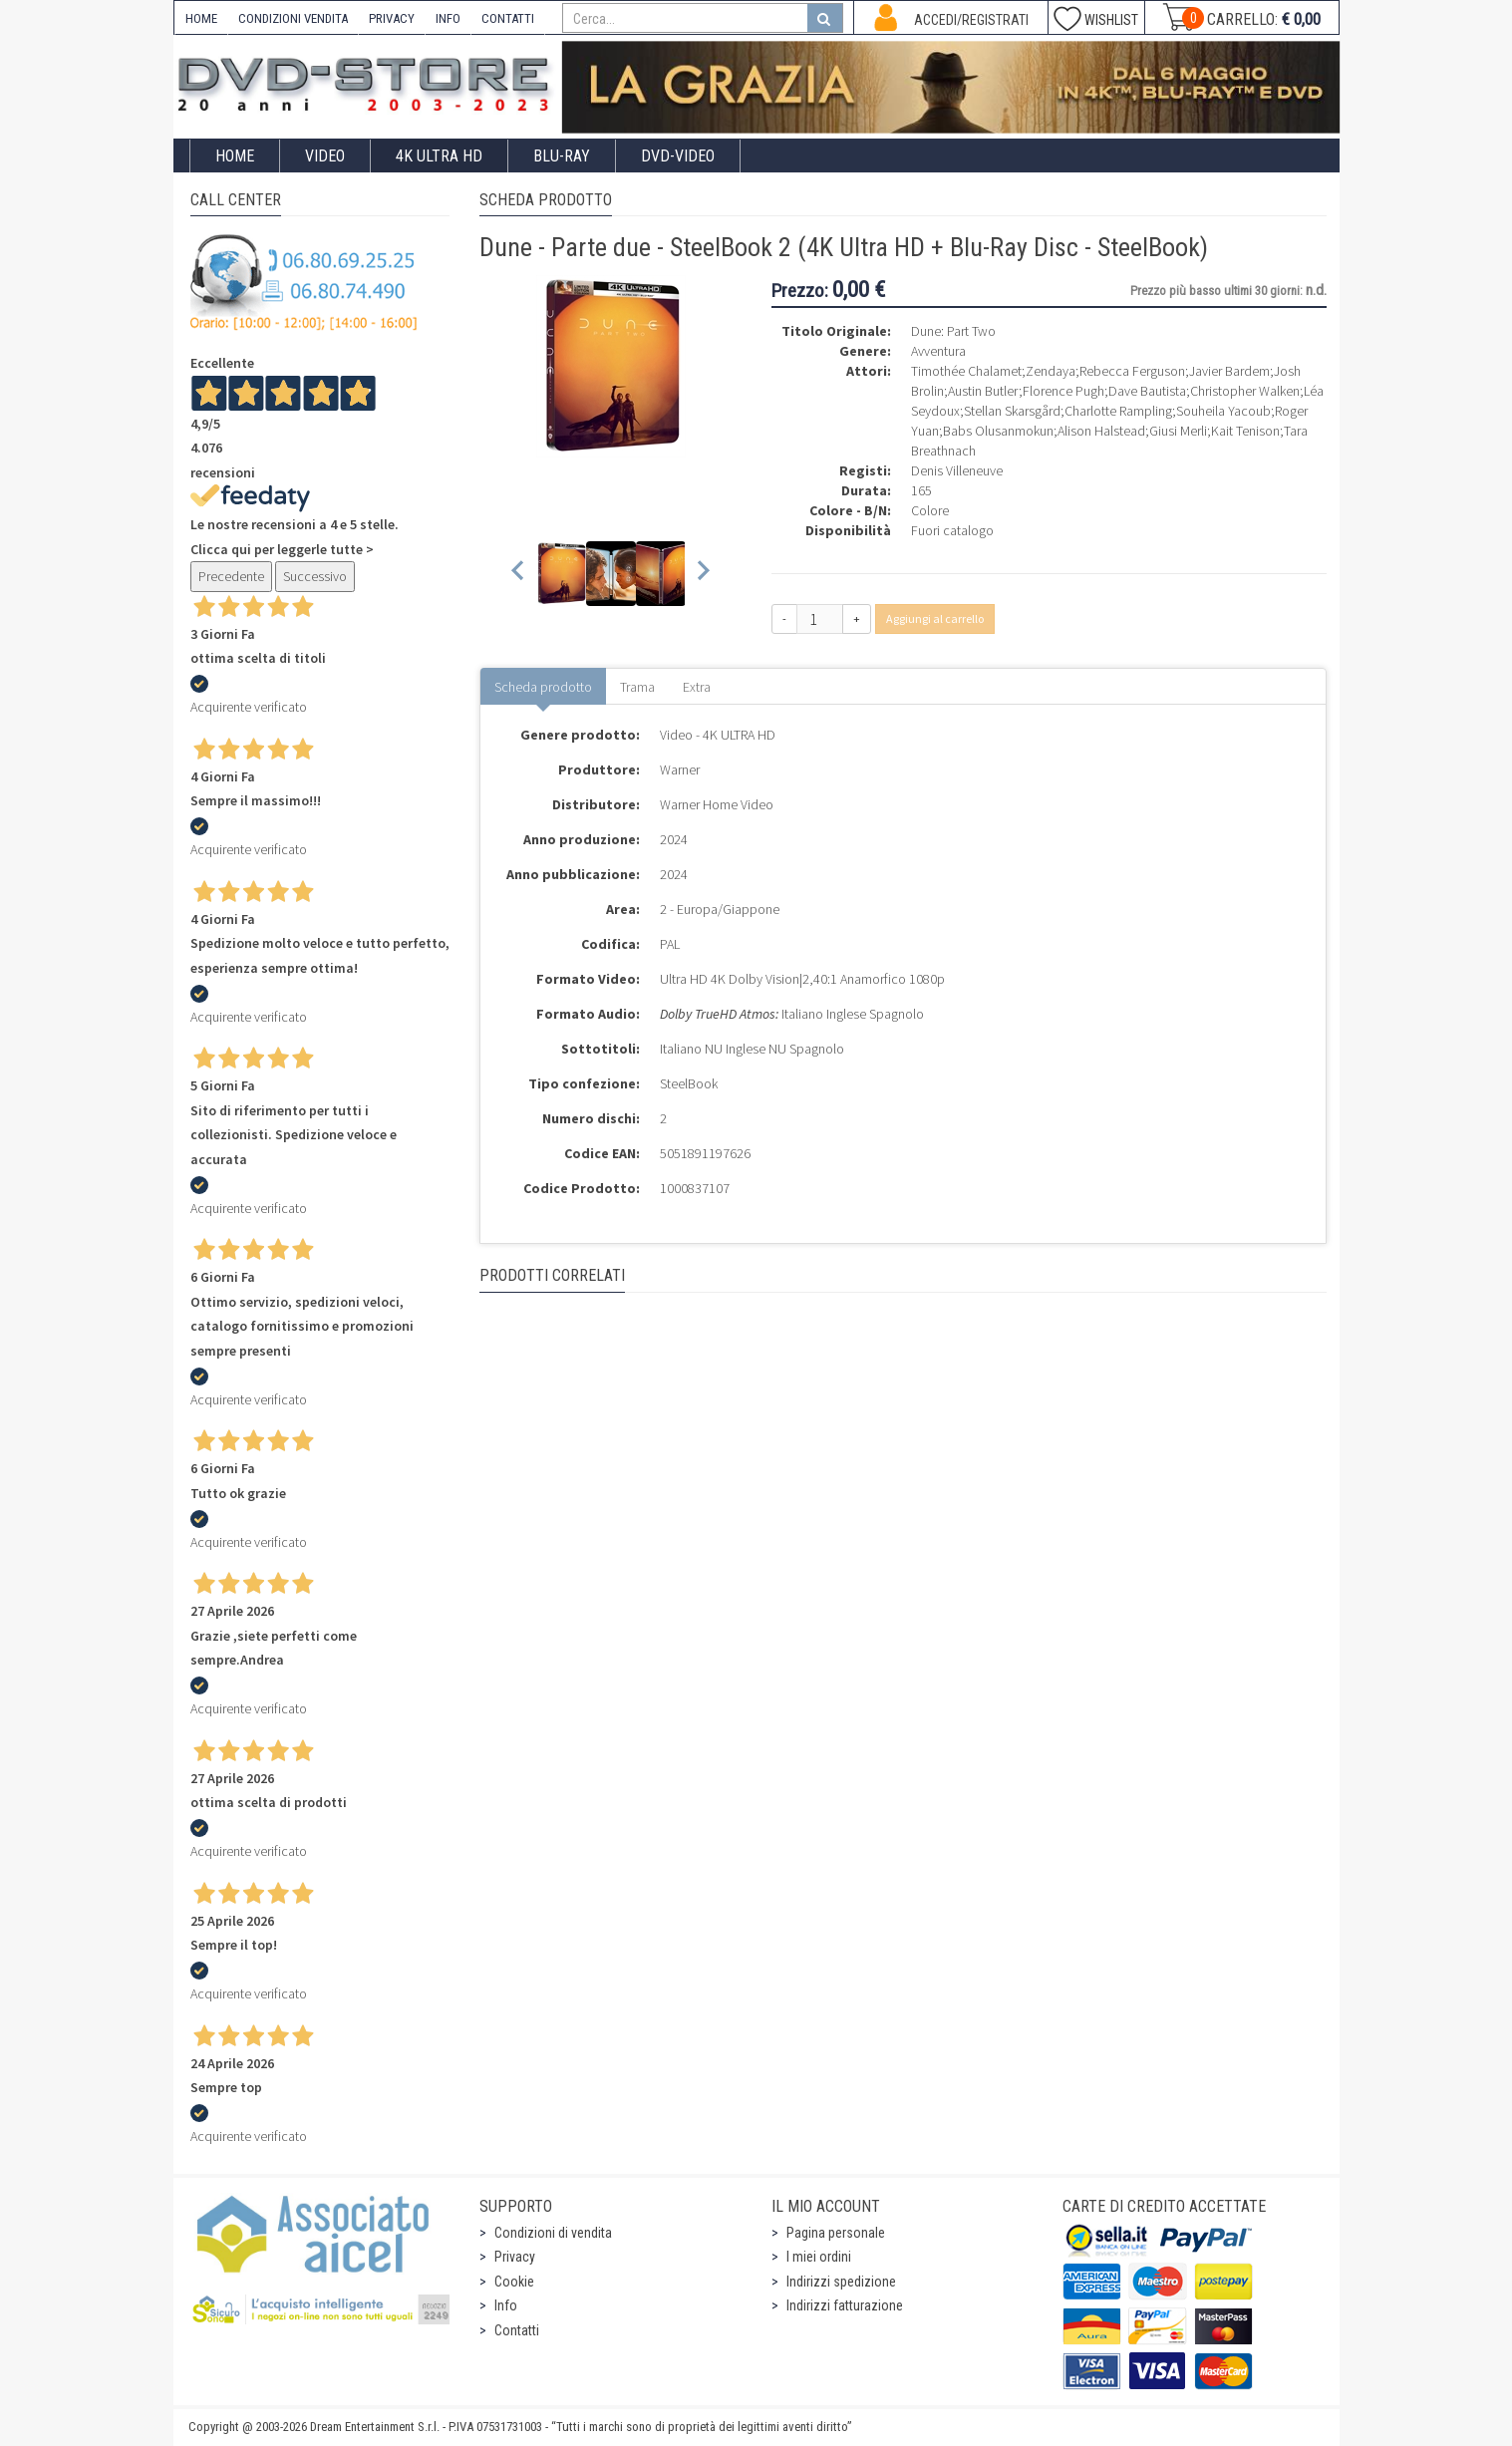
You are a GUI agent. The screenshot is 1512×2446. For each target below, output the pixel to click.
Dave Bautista (1147, 391)
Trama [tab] (637, 687)
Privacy (514, 2257)
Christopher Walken (1245, 391)
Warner (680, 769)
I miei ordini (818, 2257)
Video (325, 156)
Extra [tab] (697, 687)
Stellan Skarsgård (1012, 411)
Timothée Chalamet (966, 371)
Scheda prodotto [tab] (543, 687)
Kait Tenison (1245, 431)
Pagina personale (835, 2233)
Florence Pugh (1063, 391)
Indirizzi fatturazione (844, 2305)
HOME (201, 18)
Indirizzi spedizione (841, 2282)
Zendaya (1050, 371)
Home (234, 156)
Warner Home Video (716, 804)
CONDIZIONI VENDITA (293, 18)
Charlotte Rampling (1118, 411)
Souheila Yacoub (1223, 411)
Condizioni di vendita (553, 2233)
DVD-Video (678, 156)
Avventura (938, 351)
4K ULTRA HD (439, 156)
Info (505, 2305)
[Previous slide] (518, 573)
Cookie (514, 2282)
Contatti (516, 2330)
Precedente (231, 576)
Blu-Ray (561, 156)
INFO (448, 18)
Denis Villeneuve (957, 470)
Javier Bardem (1229, 371)
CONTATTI (507, 18)
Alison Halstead (1101, 431)
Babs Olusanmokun (998, 431)
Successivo (315, 576)
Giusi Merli (1178, 431)
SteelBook (689, 1083)
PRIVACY (392, 18)
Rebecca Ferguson (1132, 371)
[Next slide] (702, 573)
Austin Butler (983, 391)
